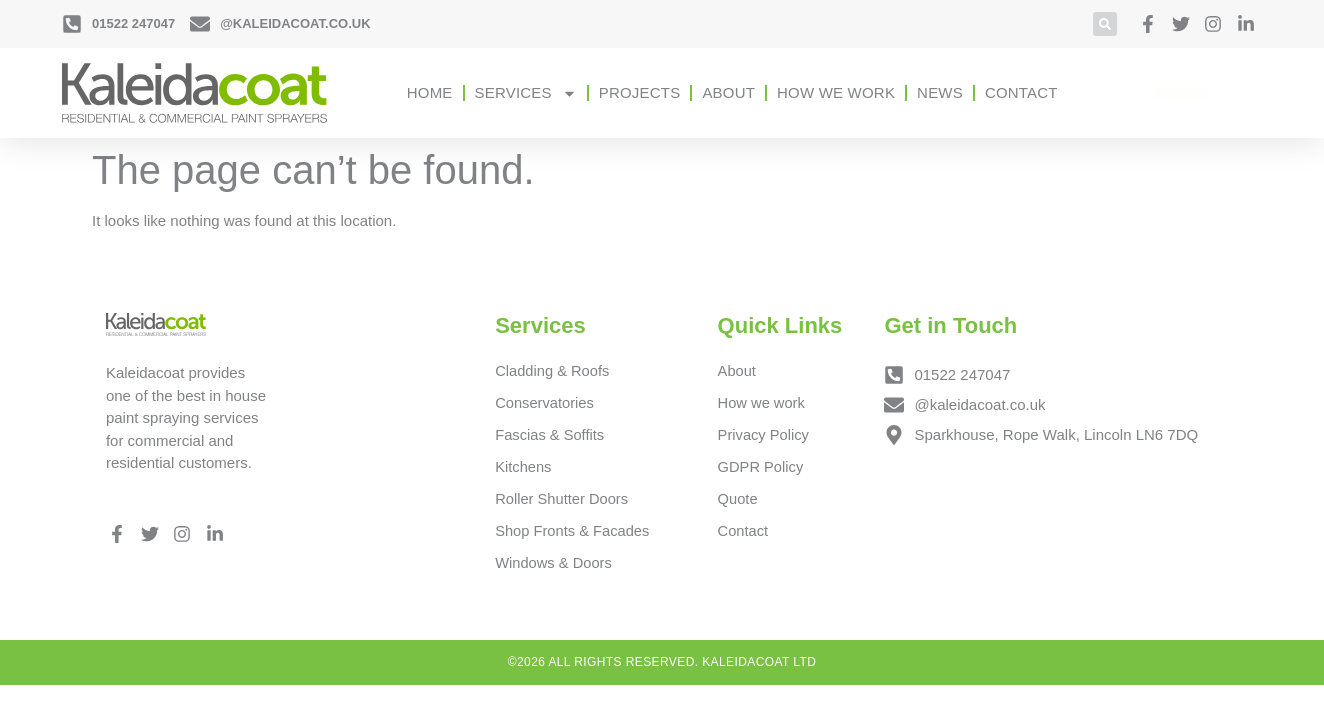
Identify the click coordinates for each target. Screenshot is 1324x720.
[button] (1105, 24)
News (940, 92)
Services (526, 93)
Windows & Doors (554, 565)
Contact (1021, 92)
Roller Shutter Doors (563, 500)
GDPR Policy (762, 467)
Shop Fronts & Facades (574, 532)
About (728, 92)
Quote (738, 500)
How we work (836, 92)
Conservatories (545, 402)
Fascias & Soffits (550, 435)
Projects (640, 92)
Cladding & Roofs (553, 370)
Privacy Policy (764, 435)
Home (430, 92)
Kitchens (524, 467)
